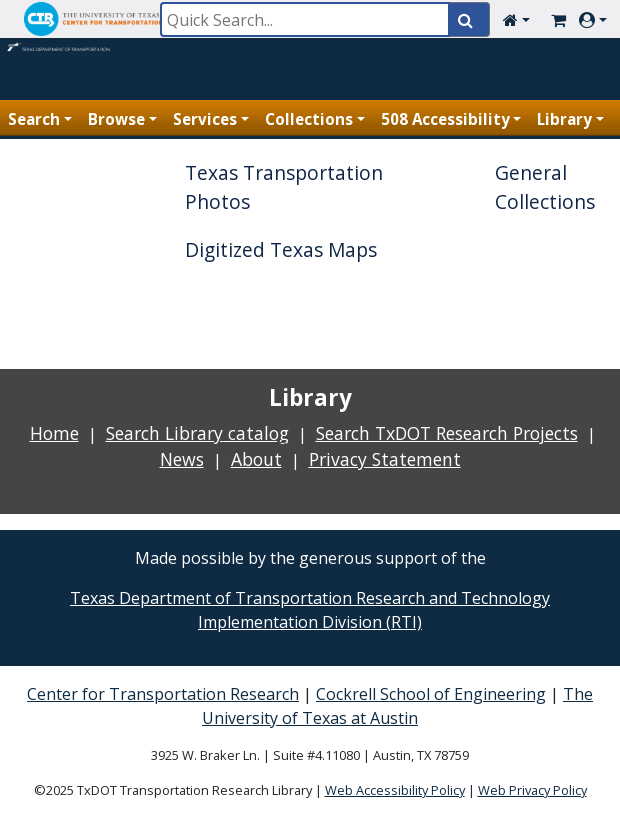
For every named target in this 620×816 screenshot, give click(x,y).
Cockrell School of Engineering (431, 694)
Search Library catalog (197, 433)
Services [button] (205, 119)
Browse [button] (116, 119)
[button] (520, 20)
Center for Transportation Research (163, 694)
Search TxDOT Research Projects (447, 433)
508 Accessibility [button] (445, 119)
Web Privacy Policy (532, 790)
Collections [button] (309, 119)
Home (54, 433)
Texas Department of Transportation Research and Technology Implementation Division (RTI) (310, 610)
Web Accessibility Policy (395, 790)
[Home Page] (59, 55)
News (182, 459)
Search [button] (34, 119)
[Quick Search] (305, 19)
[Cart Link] (558, 20)
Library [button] (564, 119)
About (256, 459)
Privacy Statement (385, 459)
